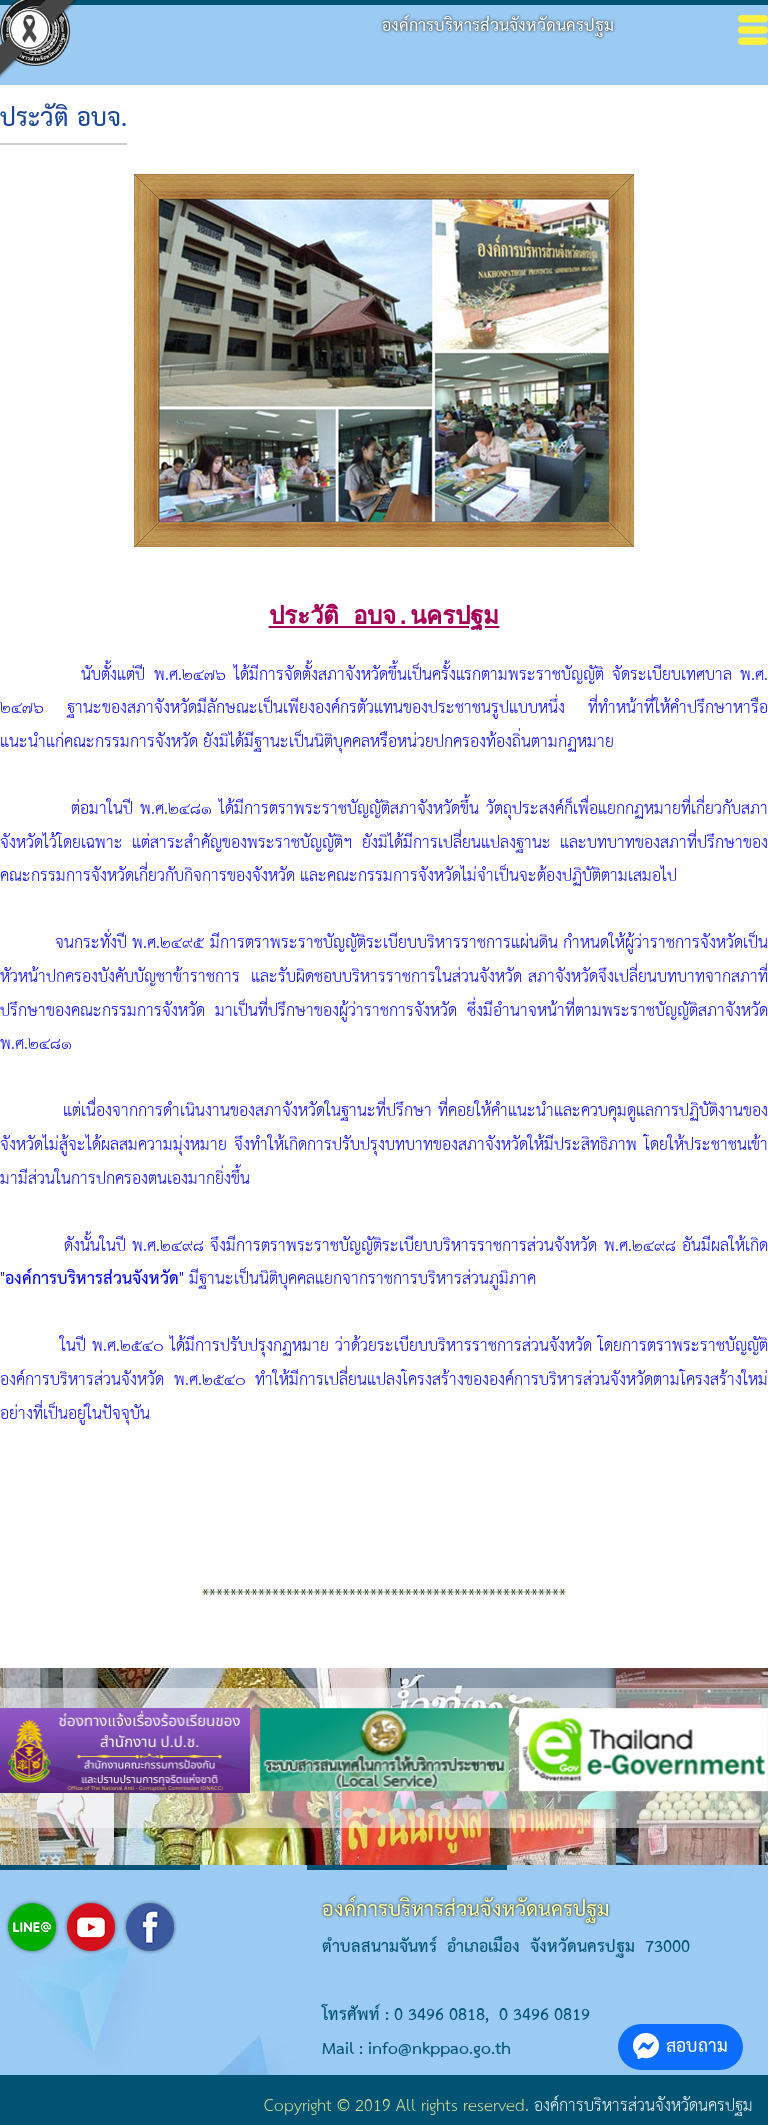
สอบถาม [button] (680, 2046)
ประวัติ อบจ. (63, 119)
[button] (324, 1813)
